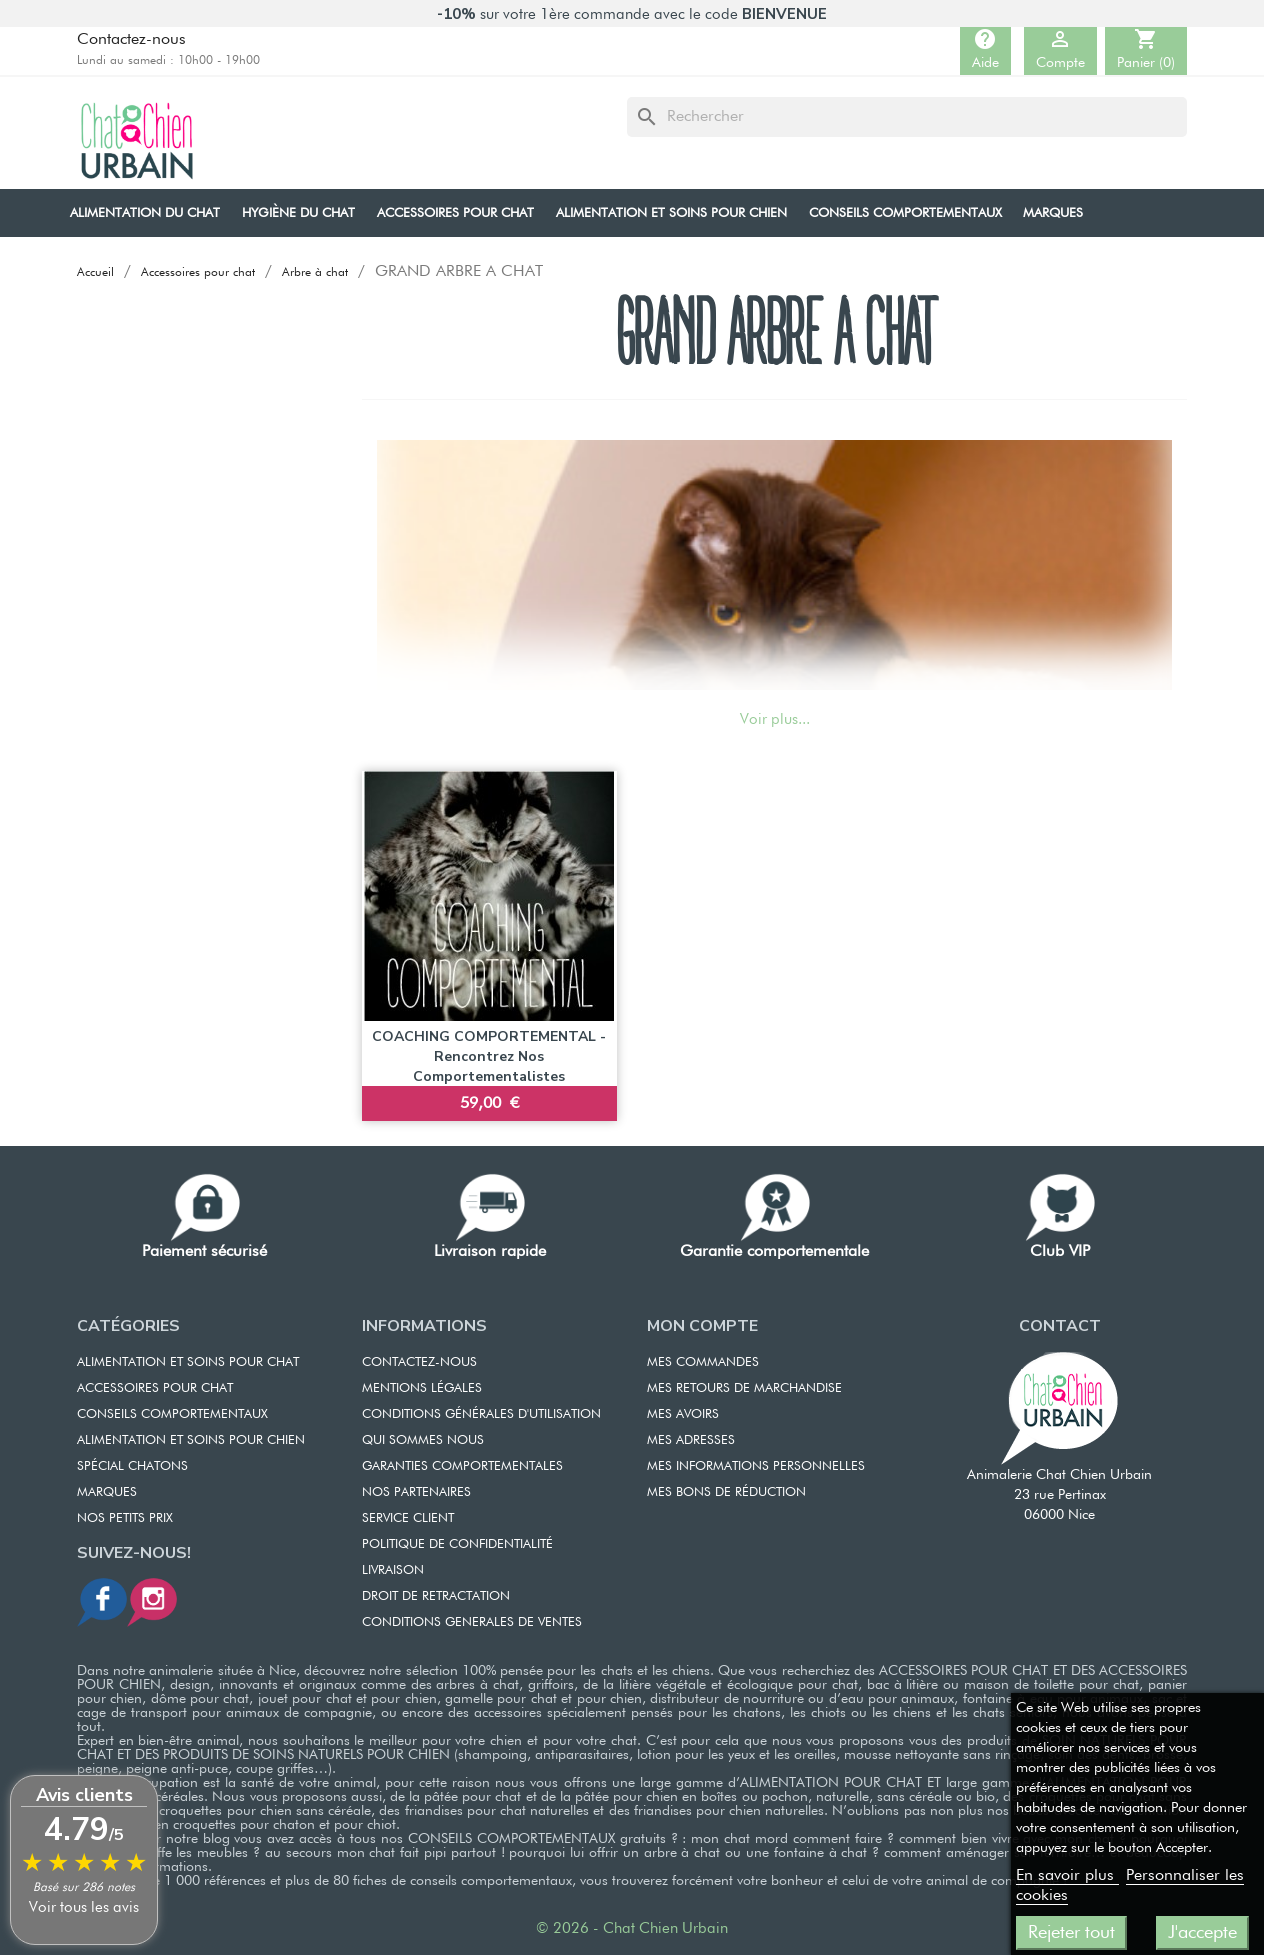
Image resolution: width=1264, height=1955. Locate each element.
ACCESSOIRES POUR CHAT (155, 1388)
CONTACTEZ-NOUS (419, 1362)
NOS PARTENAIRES (416, 1492)
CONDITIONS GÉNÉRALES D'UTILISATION (481, 1414)
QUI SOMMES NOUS (423, 1440)
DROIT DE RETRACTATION (436, 1596)
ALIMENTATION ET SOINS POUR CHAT (188, 1362)
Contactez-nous (131, 40)
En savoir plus (1067, 1876)
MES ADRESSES (691, 1440)
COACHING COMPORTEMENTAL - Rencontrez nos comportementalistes (489, 1056)
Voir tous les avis (84, 1907)
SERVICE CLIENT (408, 1518)
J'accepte (1202, 1933)
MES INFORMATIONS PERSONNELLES (756, 1466)
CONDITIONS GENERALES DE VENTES (472, 1622)
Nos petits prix (125, 1518)
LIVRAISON (393, 1570)
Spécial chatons (132, 1466)
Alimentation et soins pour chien (191, 1440)
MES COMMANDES (703, 1362)
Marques (107, 1492)
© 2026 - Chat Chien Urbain (632, 1928)
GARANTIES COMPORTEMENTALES (462, 1466)
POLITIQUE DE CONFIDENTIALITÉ (457, 1544)
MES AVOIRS (683, 1414)
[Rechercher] (907, 117)
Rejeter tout (1071, 1933)
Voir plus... (775, 719)
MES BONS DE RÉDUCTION (726, 1492)
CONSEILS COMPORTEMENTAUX (172, 1414)
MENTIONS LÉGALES (422, 1388)
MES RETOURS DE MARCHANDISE (744, 1388)
